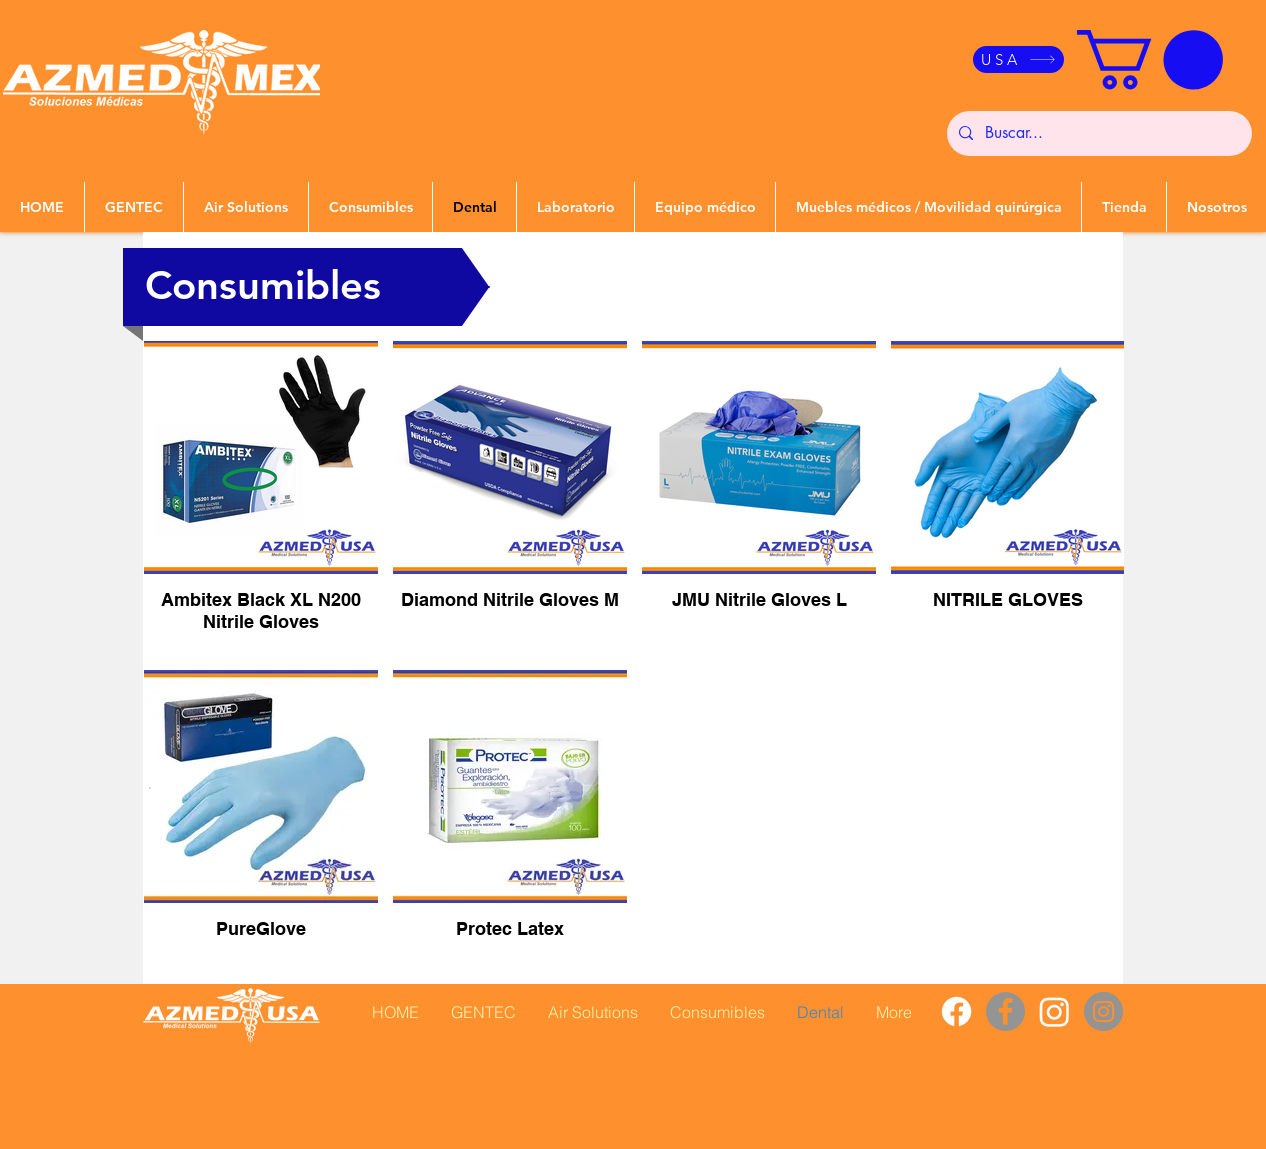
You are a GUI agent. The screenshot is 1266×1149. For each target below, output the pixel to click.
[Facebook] (956, 1011)
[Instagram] (1054, 1011)
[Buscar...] (1097, 133)
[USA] (1018, 59)
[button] (1150, 60)
